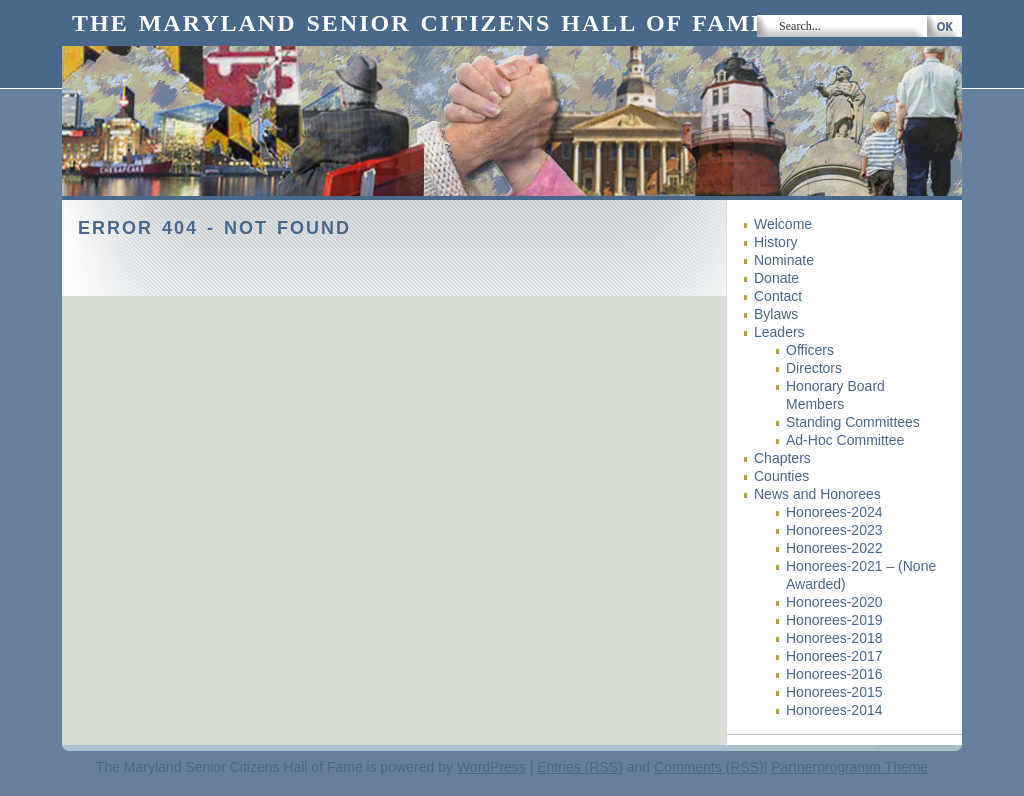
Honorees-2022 (834, 548)
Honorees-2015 (834, 692)
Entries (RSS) (580, 767)
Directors (814, 368)
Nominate (784, 260)
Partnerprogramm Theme (849, 767)
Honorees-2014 (834, 710)
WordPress (491, 767)
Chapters (782, 458)
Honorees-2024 (834, 512)
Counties (781, 476)
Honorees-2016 (834, 674)
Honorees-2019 (834, 620)
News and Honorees (817, 494)
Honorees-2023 (834, 530)
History (776, 242)
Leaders (779, 332)
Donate (776, 278)
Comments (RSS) (709, 767)
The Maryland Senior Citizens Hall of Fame (420, 23)
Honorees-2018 (834, 638)
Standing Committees (853, 422)
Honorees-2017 (834, 656)
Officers (810, 350)
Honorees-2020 (834, 602)
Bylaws (776, 314)
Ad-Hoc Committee (845, 440)
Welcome (783, 224)
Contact (778, 296)
